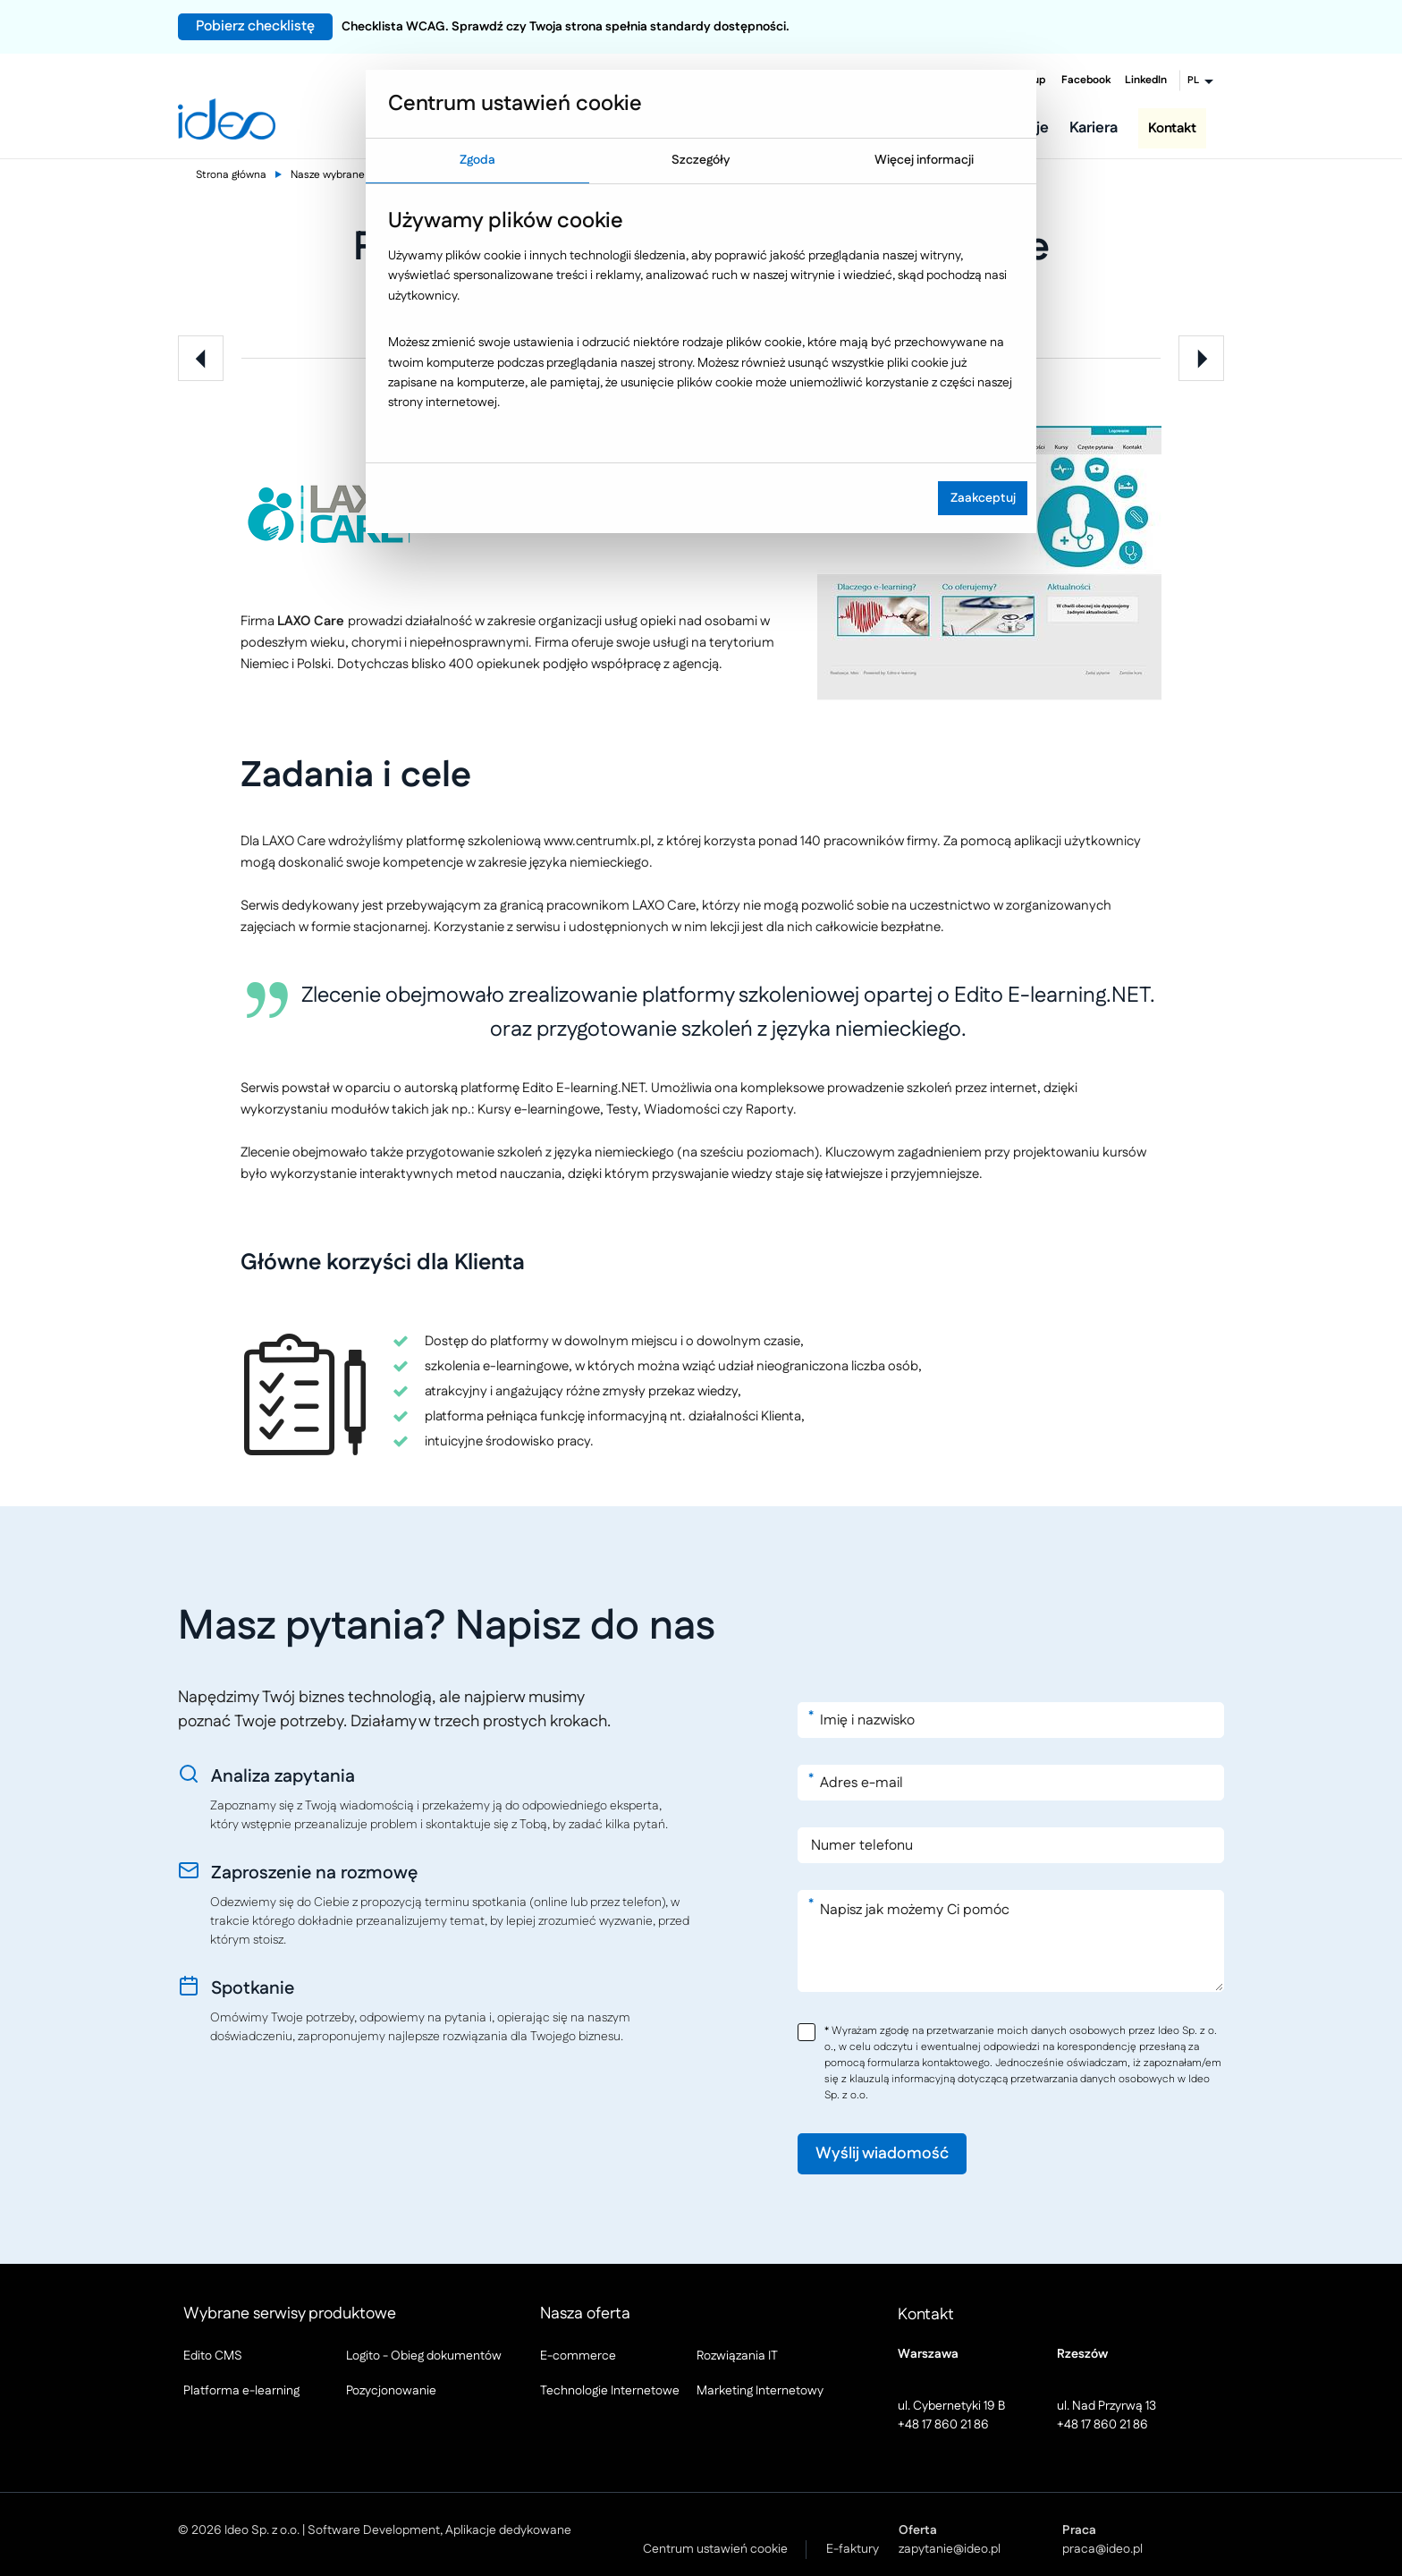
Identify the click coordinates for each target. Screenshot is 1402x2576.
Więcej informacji (924, 160)
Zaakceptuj (983, 498)
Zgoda (477, 160)
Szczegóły (700, 160)
